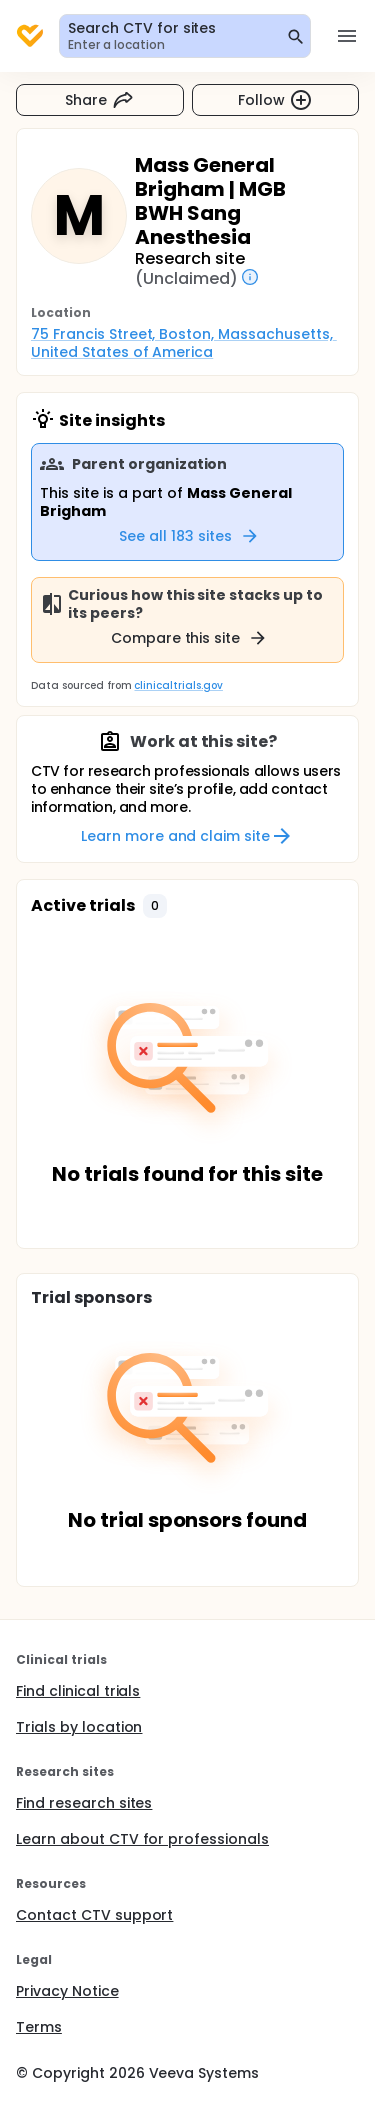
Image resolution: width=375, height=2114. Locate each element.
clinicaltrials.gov (178, 685)
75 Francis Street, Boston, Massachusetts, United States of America (184, 343)
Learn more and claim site (187, 836)
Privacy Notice (67, 1991)
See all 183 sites (189, 536)
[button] (155, 906)
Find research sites (84, 1803)
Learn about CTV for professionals (142, 1839)
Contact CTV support (94, 1915)
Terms (39, 2027)
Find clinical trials (78, 1691)
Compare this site (190, 638)
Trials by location (79, 1727)
